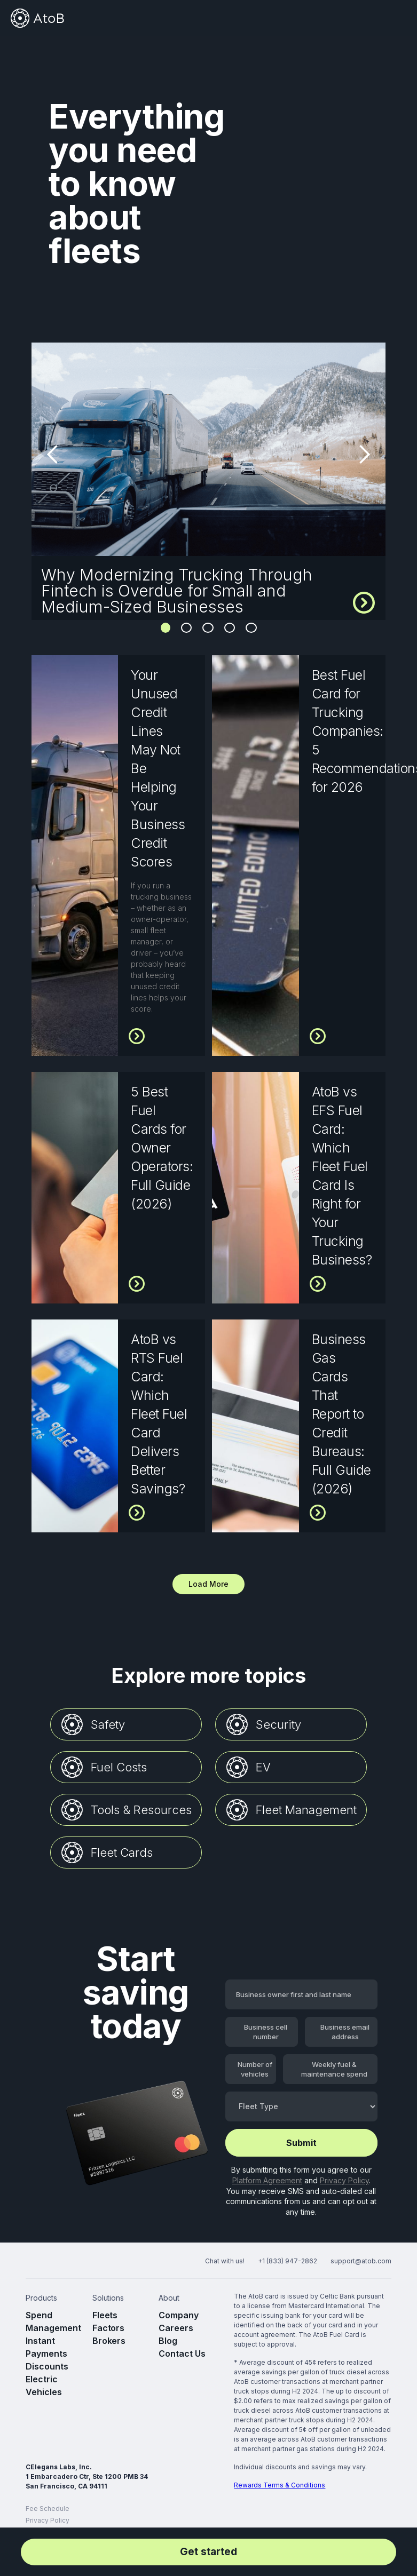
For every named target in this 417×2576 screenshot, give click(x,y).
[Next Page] (208, 1584)
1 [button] (165, 627)
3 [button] (208, 627)
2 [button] (186, 627)
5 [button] (251, 627)
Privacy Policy (344, 2180)
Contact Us (182, 2353)
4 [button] (229, 627)
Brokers (109, 2340)
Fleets (105, 2315)
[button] (396, 18)
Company (179, 2315)
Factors (108, 2328)
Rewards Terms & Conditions (279, 2485)
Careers (176, 2328)
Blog (168, 2340)
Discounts (47, 2366)
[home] (37, 18)
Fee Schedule (47, 2509)
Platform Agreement (267, 2180)
